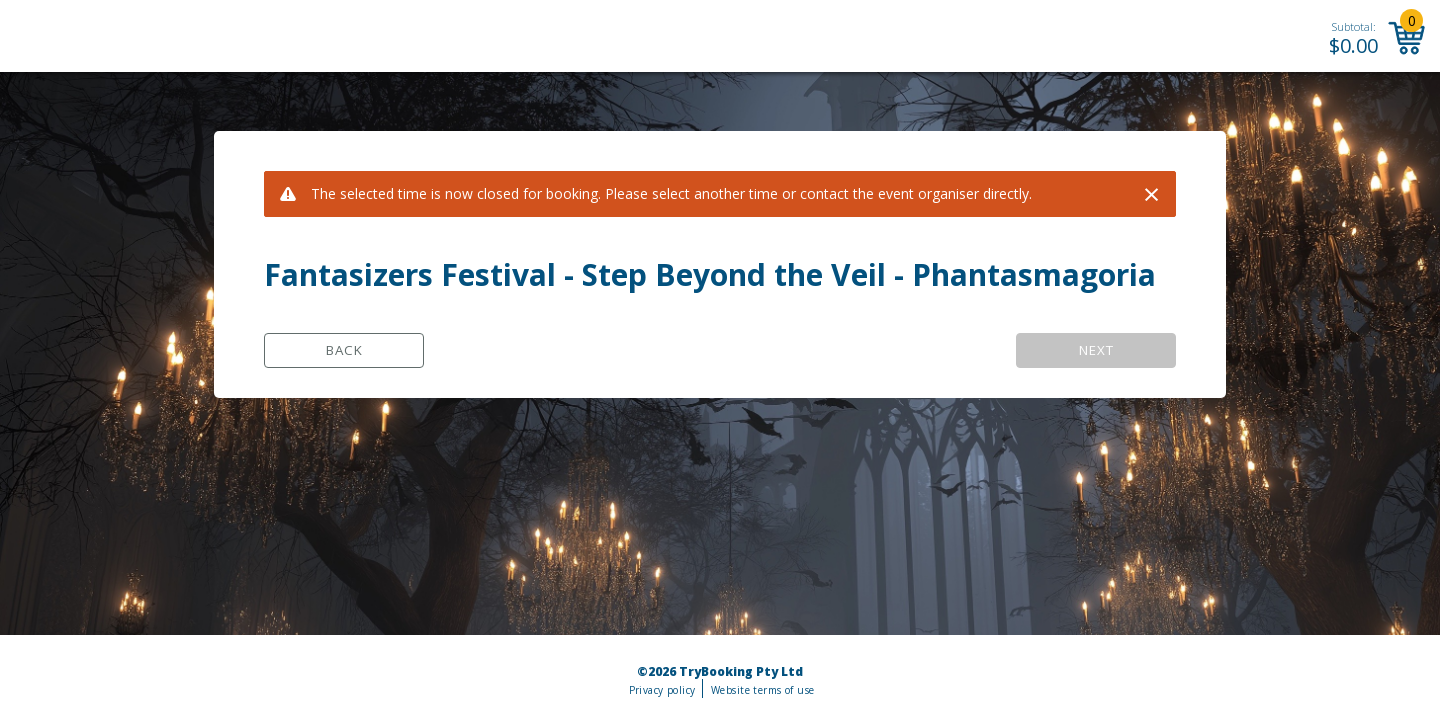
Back (344, 350)
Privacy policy (662, 690)
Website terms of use (762, 690)
